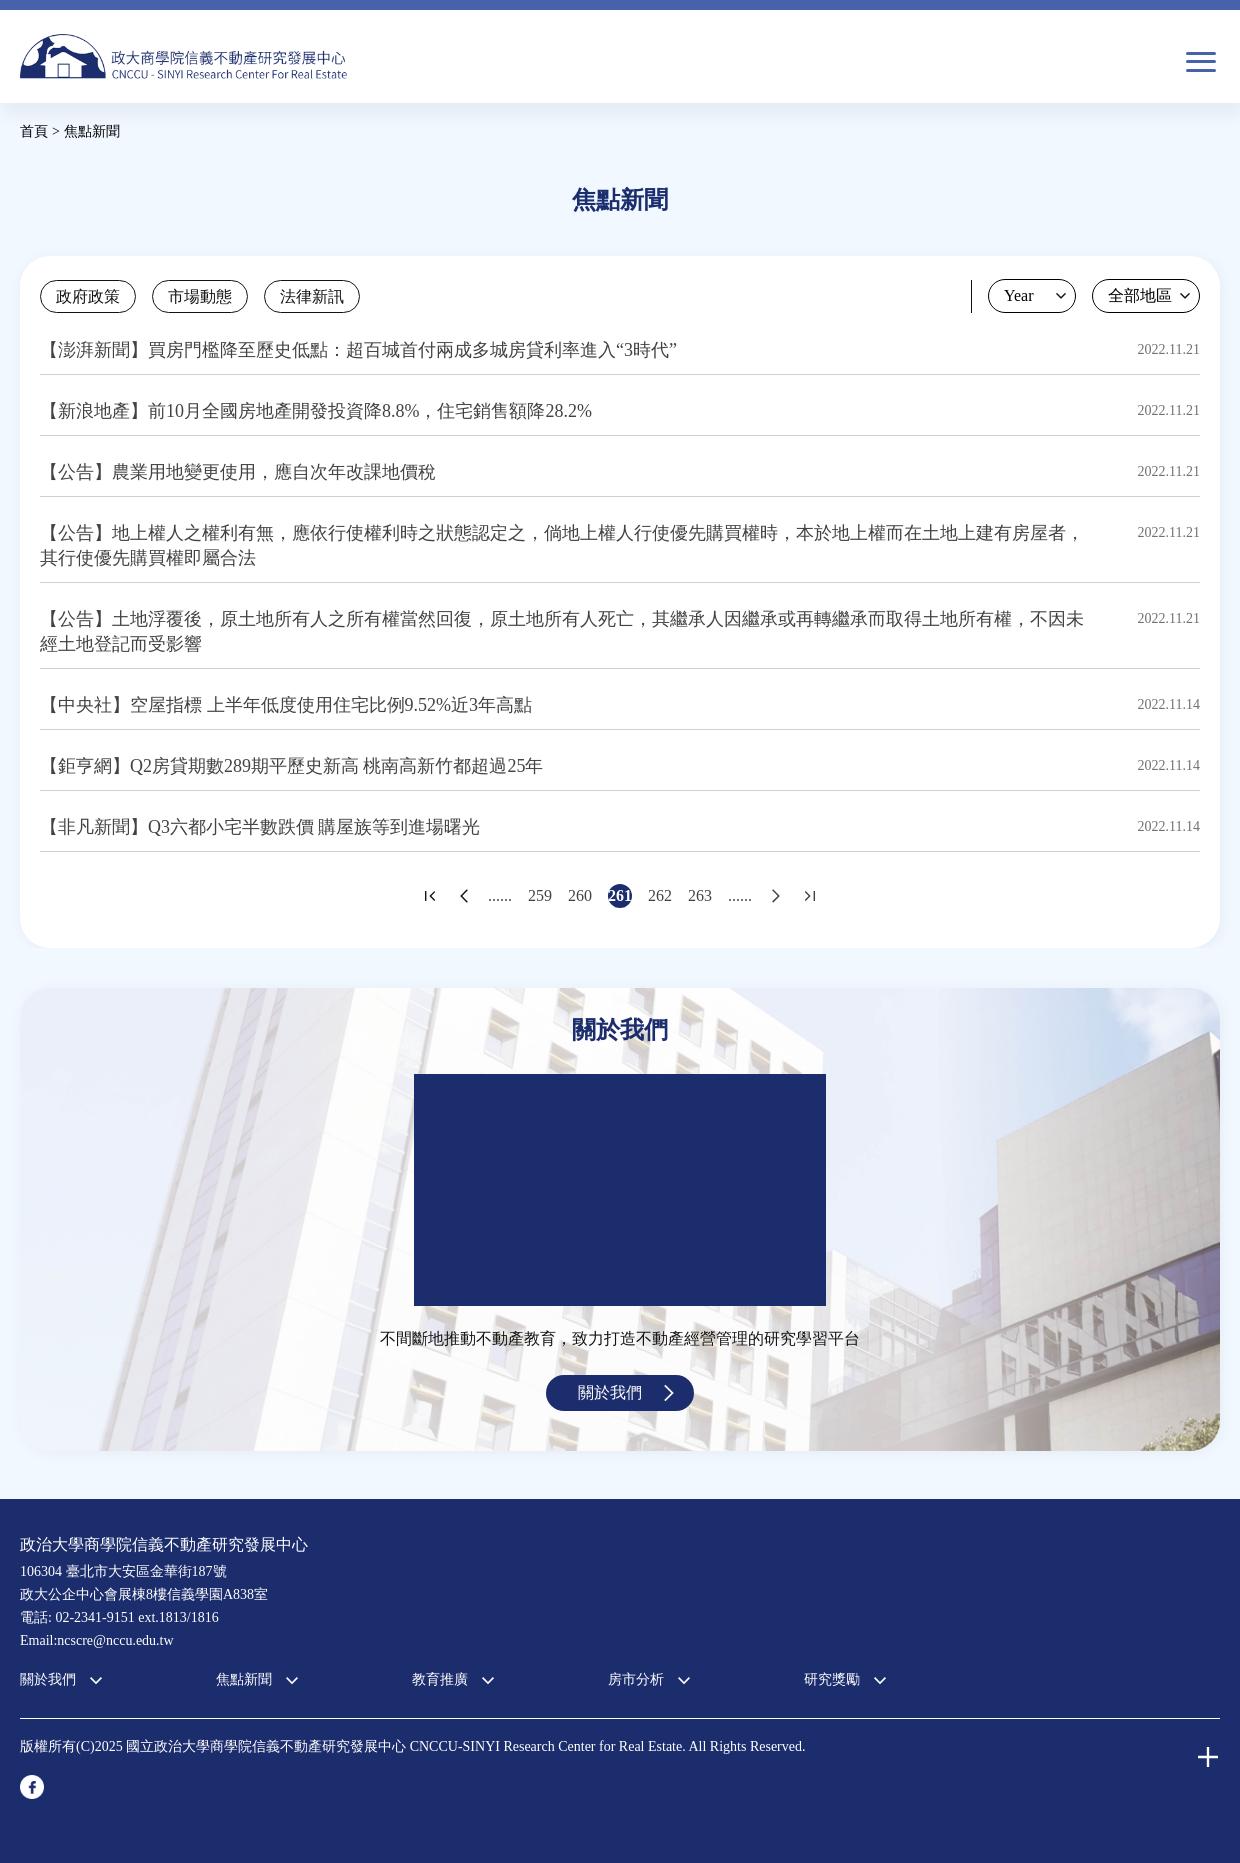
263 (700, 895)
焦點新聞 (244, 1679)
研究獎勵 (832, 1679)
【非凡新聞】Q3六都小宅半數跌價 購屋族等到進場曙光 (260, 827)
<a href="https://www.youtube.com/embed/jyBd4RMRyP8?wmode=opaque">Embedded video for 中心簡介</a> (620, 1190)
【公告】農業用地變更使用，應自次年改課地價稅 (238, 472)
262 (660, 895)
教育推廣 (440, 1679)
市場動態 (200, 296)
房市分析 (636, 1679)
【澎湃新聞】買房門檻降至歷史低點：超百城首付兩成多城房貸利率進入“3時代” (358, 350)
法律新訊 (312, 296)
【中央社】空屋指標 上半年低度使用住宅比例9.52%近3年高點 (286, 705)
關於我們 (610, 1392)
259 (540, 895)
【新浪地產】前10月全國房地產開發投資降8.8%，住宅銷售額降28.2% (316, 411)
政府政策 (88, 296)
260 (580, 895)
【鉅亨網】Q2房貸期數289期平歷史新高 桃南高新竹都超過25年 (292, 766)
